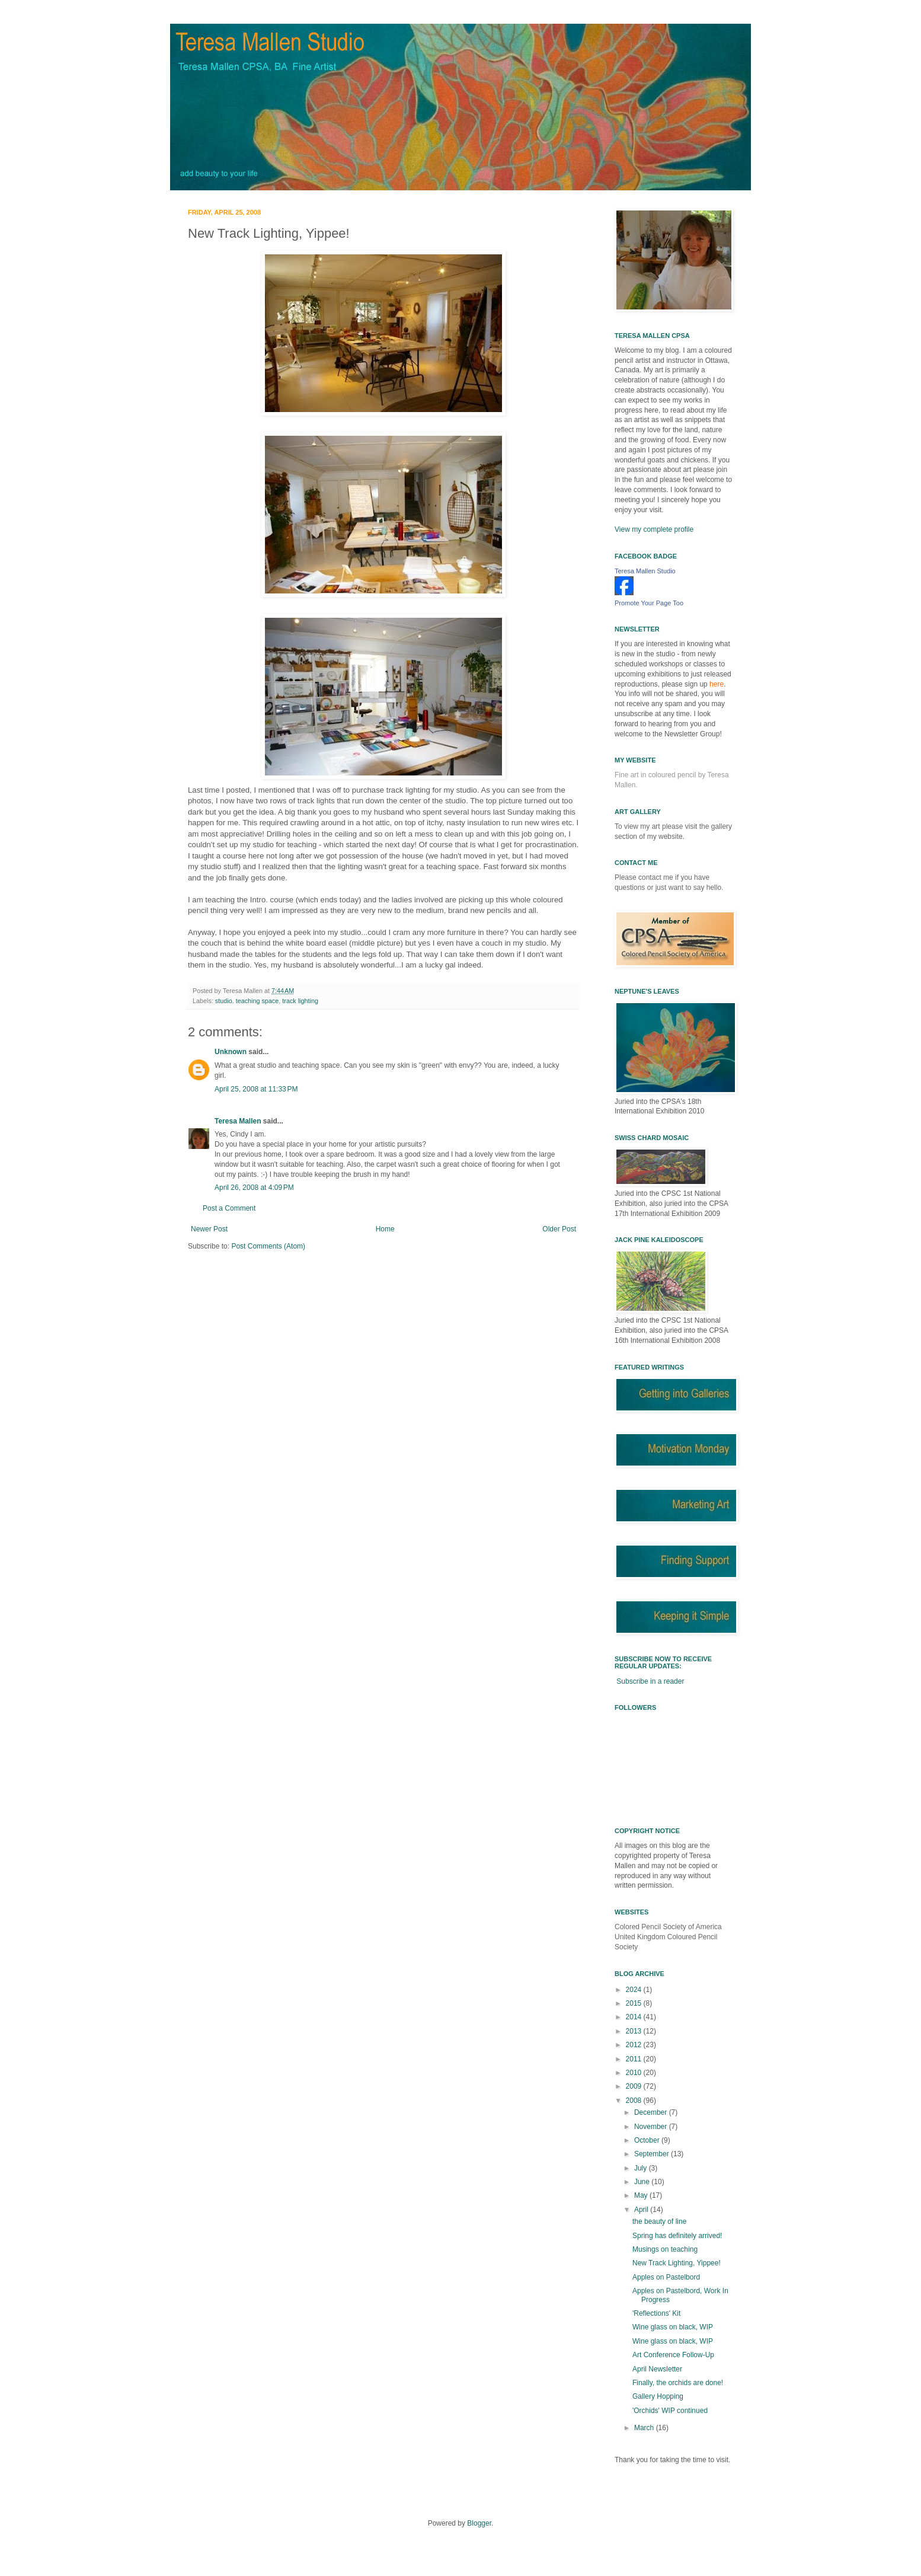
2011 (635, 2059)
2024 (635, 1990)
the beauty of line (659, 2221)
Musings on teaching (665, 2249)
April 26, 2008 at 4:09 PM (254, 1187)
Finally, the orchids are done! (677, 2383)
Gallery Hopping (657, 2396)
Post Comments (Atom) (268, 1246)
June (642, 2182)
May (642, 2195)
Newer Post (209, 1229)
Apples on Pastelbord (666, 2277)
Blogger (479, 2523)
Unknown (231, 1052)
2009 (635, 2086)
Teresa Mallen (238, 1121)
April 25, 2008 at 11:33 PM (256, 1089)
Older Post (559, 1229)
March (645, 2428)
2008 (635, 2100)
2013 (635, 2031)
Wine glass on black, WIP (672, 2327)
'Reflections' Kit (656, 2313)
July (641, 2168)
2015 (635, 2003)
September (652, 2154)
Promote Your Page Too (649, 603)
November (651, 2126)
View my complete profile (654, 529)
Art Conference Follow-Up (673, 2355)
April (642, 2209)
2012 (635, 2045)
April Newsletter (657, 2369)
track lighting (300, 1000)
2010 (635, 2073)
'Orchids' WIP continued (670, 2410)
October (647, 2140)
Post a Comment (229, 1208)
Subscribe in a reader (650, 1681)
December (651, 2112)
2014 (635, 2017)
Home (385, 1229)
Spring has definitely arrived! (677, 2236)
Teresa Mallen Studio (645, 570)
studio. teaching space (247, 1000)
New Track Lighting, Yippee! (676, 2263)
